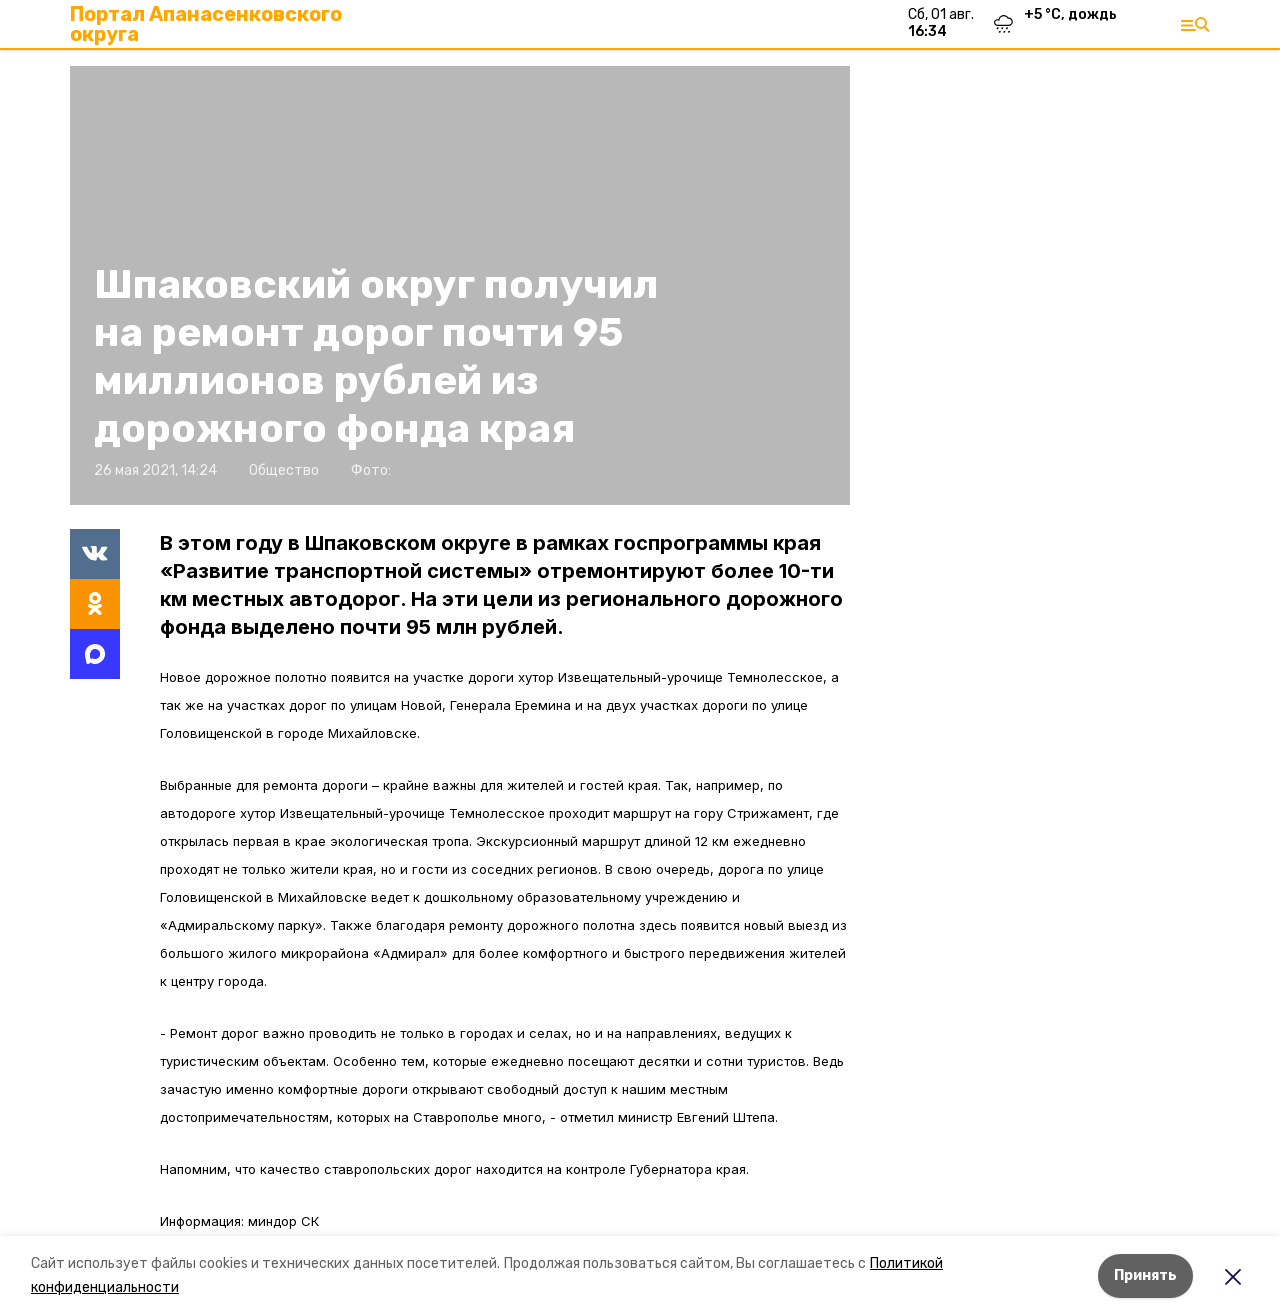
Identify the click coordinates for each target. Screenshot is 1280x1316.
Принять (1145, 1275)
